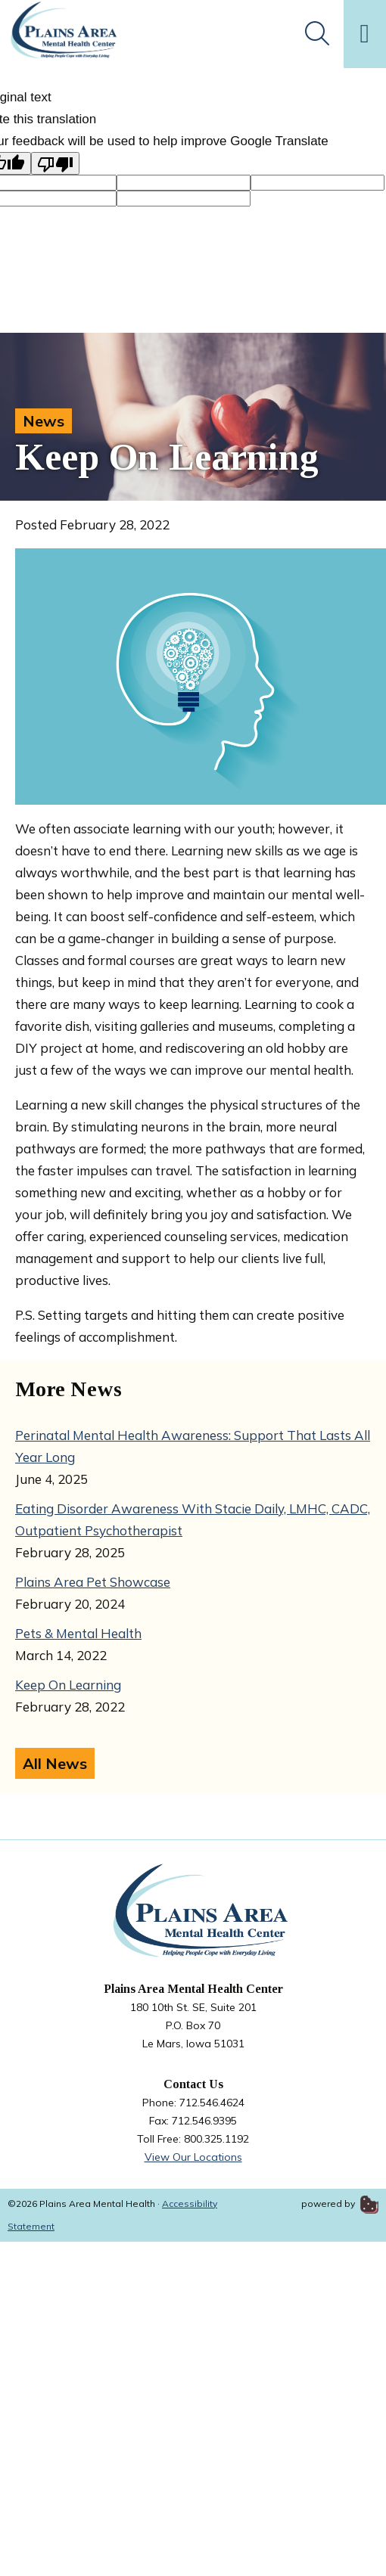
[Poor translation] (55, 163)
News (43, 420)
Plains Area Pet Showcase (92, 1582)
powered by (339, 2203)
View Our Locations (193, 2157)
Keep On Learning (68, 1685)
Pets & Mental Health (78, 1633)
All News (55, 1763)
